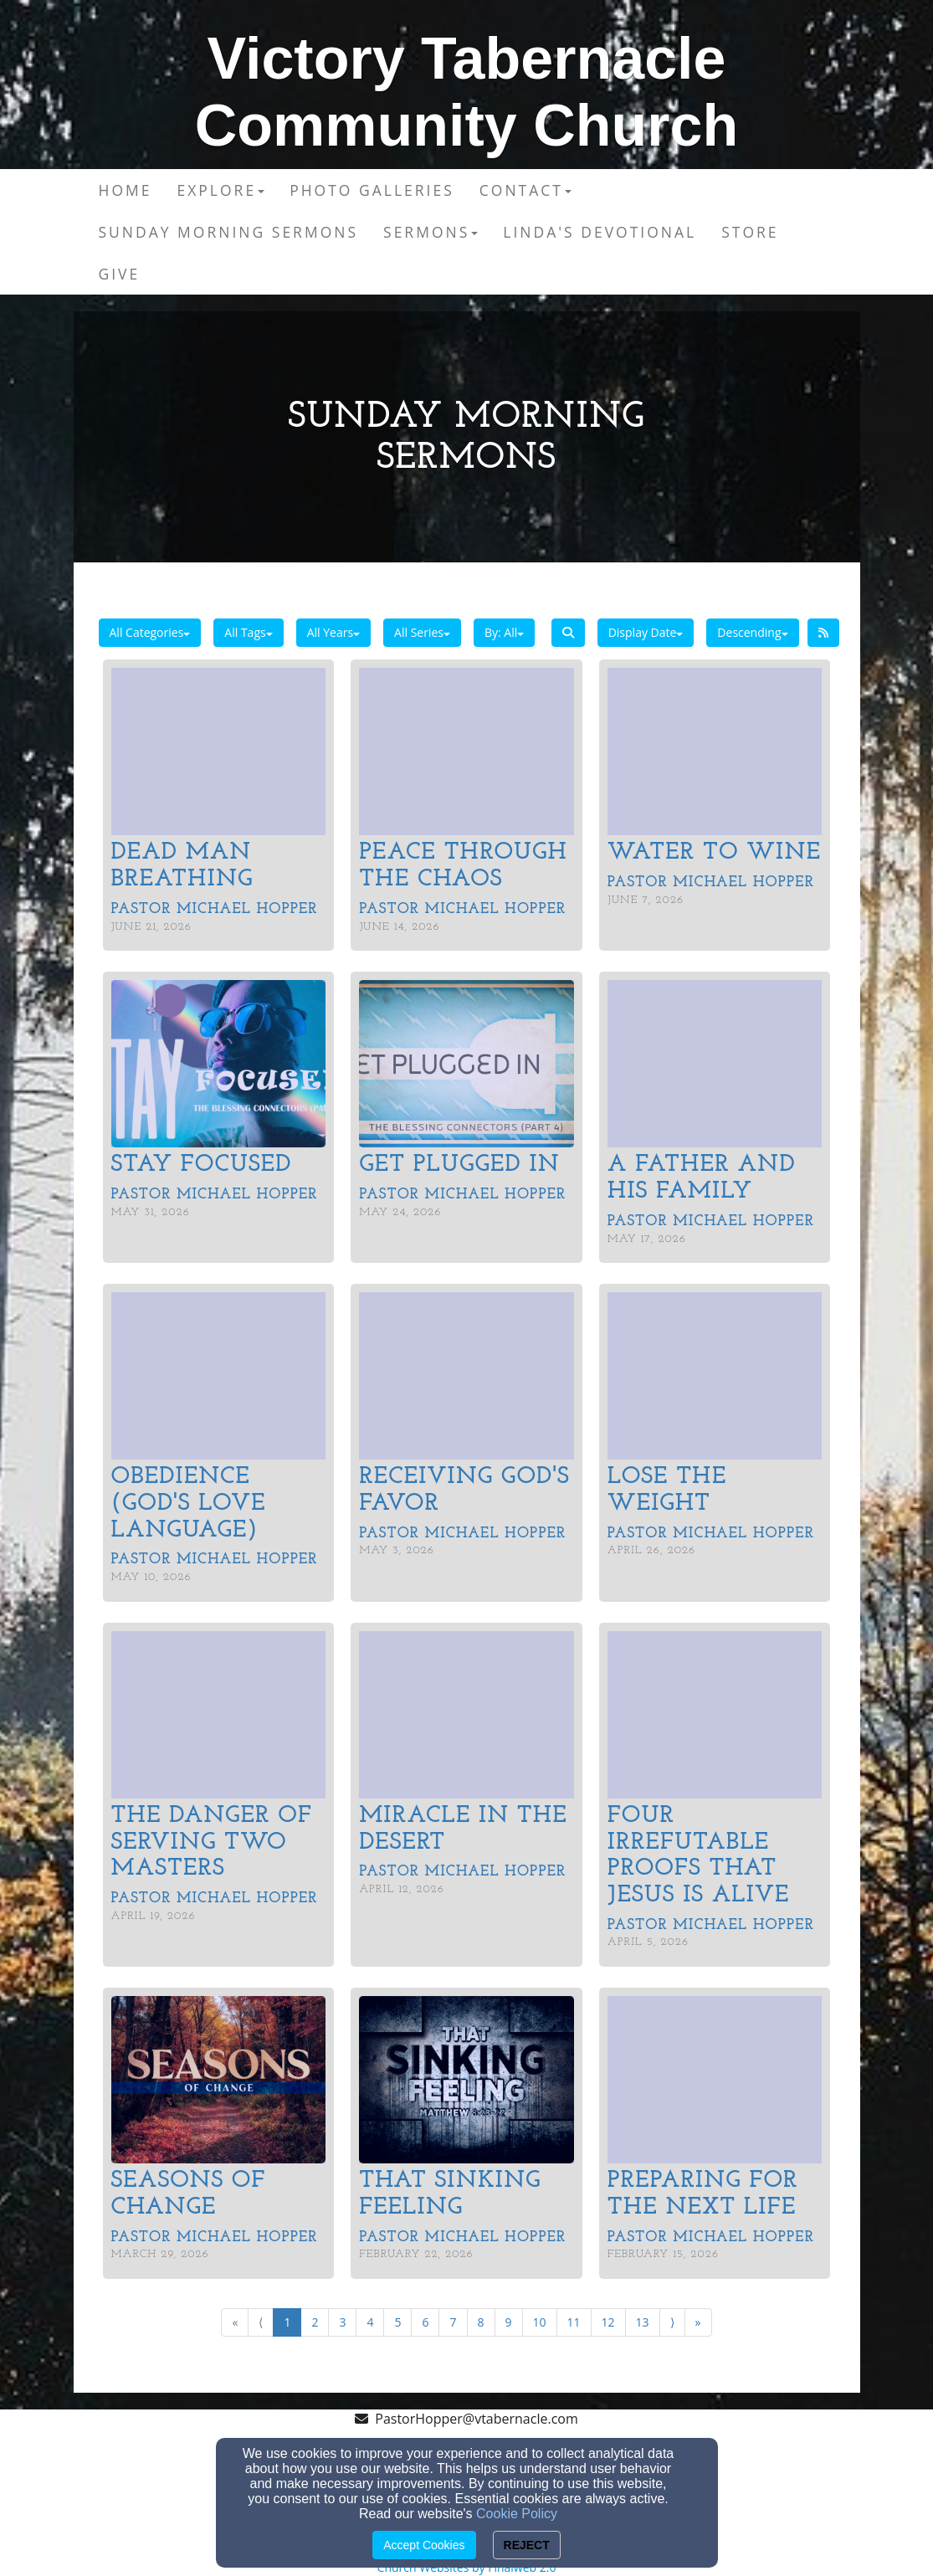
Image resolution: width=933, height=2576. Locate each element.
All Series (422, 632)
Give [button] (120, 274)
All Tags (248, 632)
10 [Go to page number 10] (539, 2322)
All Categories (150, 632)
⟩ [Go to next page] (672, 2322)
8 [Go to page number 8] (481, 2322)
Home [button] (125, 190)
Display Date (646, 632)
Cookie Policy (516, 2514)
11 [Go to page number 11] (574, 2322)
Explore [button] (220, 190)
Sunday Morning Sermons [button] (229, 232)
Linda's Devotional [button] (599, 232)
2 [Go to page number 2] (314, 2322)
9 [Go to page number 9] (508, 2322)
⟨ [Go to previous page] (261, 2322)
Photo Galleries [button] (372, 190)
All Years (333, 632)
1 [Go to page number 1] (287, 2322)
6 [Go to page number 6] (425, 2322)
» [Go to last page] (698, 2322)
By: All (504, 632)
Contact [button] (525, 190)
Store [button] (749, 232)
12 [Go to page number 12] (608, 2322)
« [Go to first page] (235, 2322)
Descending (752, 632)
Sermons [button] (430, 232)
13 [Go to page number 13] (642, 2322)
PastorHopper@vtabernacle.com (476, 2418)
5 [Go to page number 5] (397, 2322)
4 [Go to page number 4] (370, 2322)
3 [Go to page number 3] (342, 2322)
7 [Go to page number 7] (452, 2322)
